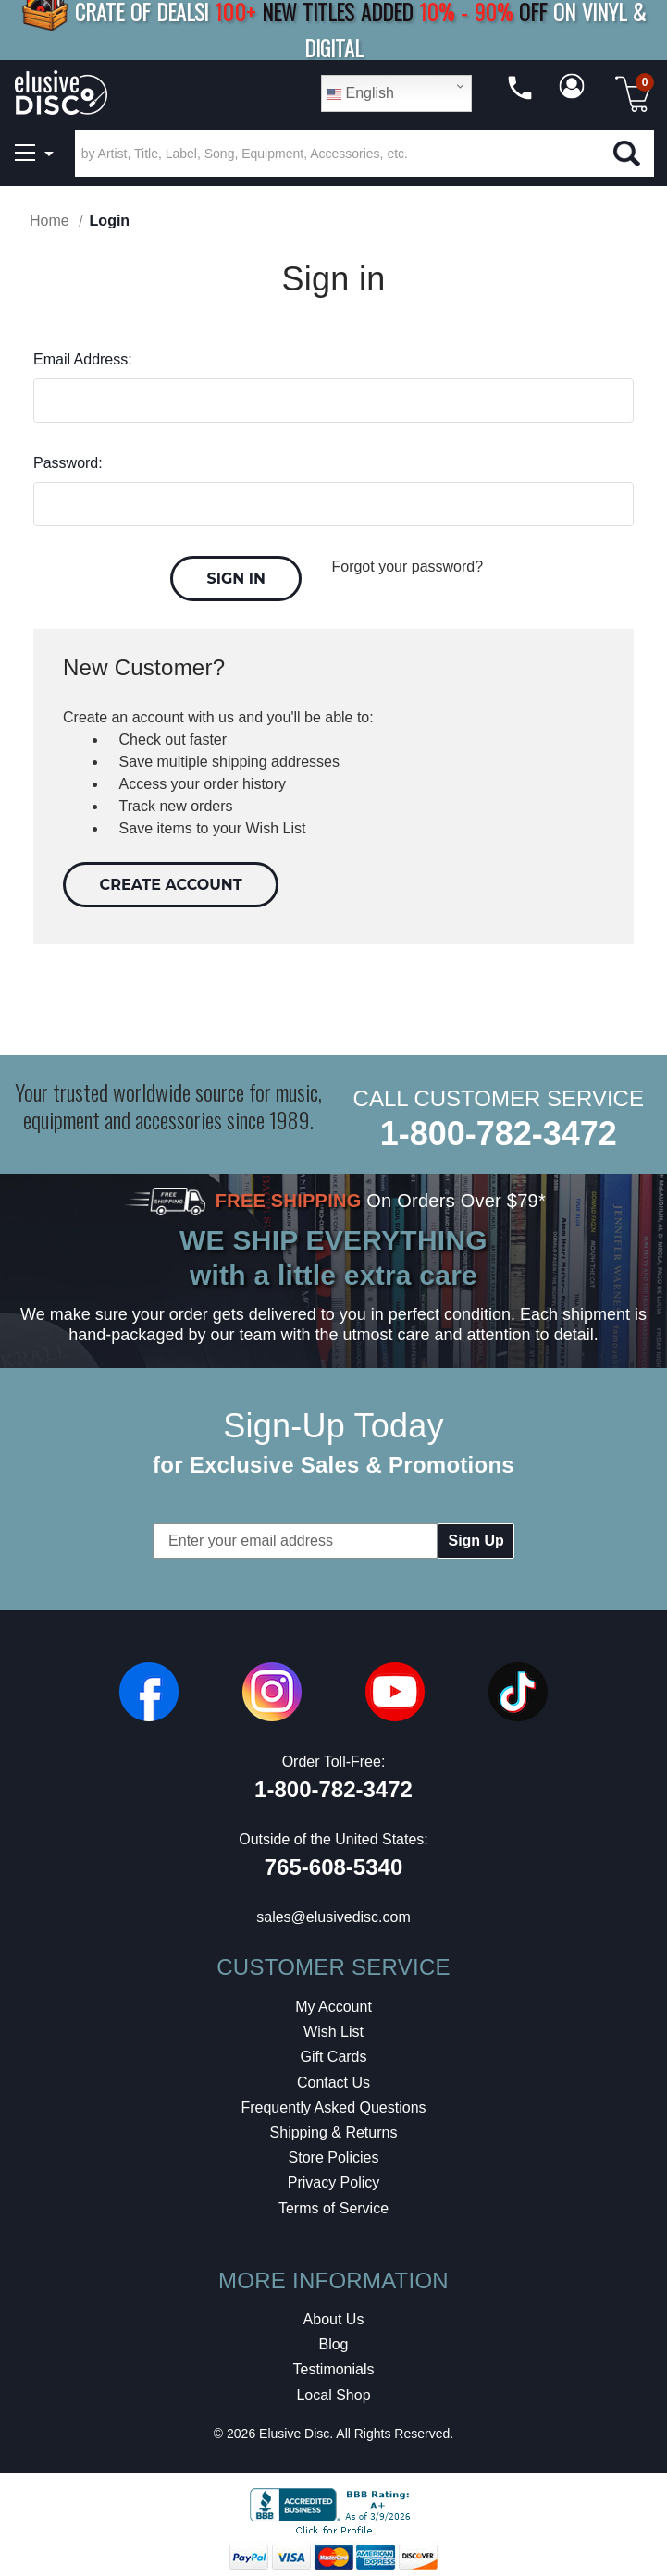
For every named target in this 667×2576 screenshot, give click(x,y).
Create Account (171, 879)
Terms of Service (333, 2203)
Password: (68, 463)
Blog (333, 2340)
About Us (333, 2315)
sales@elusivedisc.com (333, 1912)
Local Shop (333, 2389)
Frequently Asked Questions (333, 2102)
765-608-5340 (333, 1862)
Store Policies (334, 2153)
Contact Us (333, 2077)
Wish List (333, 2027)
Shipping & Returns (334, 2127)
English (360, 93)
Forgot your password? (407, 566)
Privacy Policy (334, 2178)
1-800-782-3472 (498, 1129)
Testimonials (333, 2365)
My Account (333, 2002)
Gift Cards (333, 2052)
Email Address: (82, 359)
